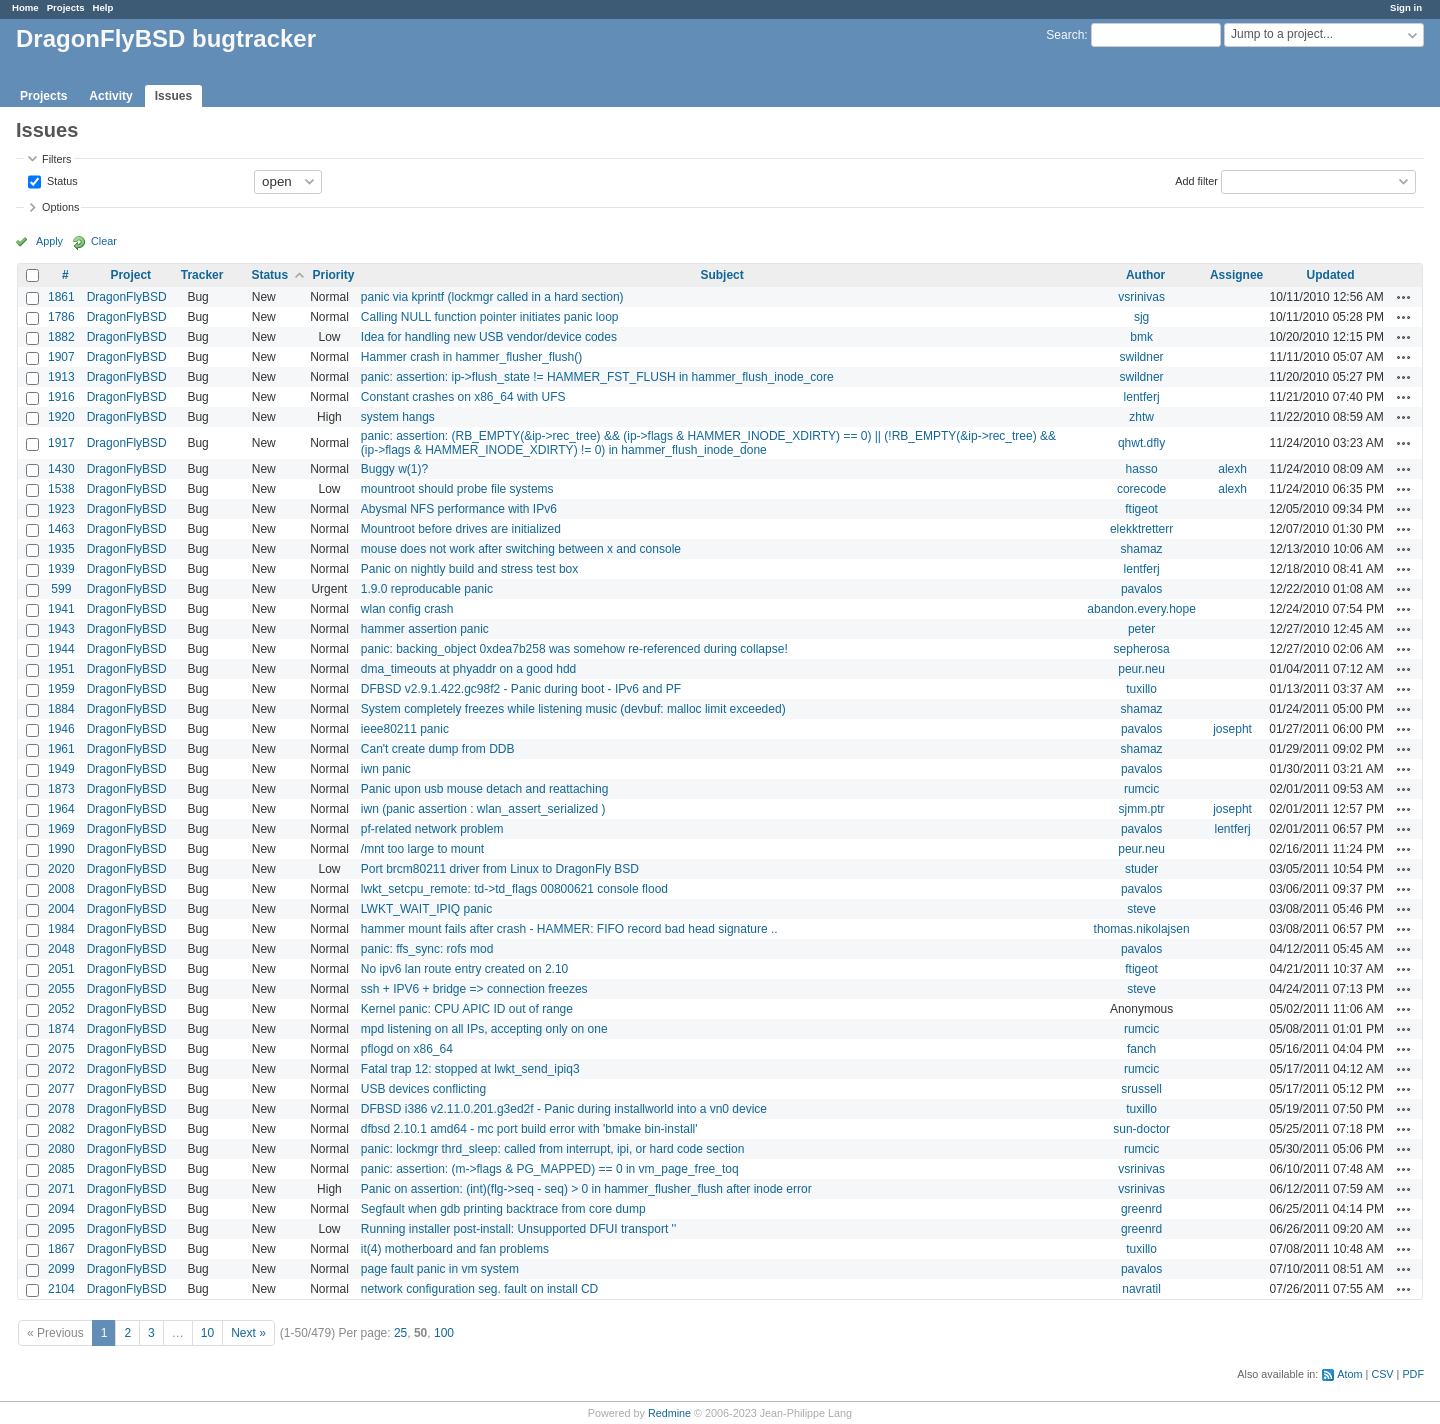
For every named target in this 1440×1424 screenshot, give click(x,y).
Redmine (669, 1413)
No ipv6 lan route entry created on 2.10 (464, 969)
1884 (61, 709)
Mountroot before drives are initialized (461, 529)
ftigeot (1141, 509)
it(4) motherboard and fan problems (455, 1249)
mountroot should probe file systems (457, 489)
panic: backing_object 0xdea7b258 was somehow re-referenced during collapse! (574, 649)
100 (444, 1333)
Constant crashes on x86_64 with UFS (463, 397)
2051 (61, 969)
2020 (61, 869)
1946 (61, 729)
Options (60, 207)
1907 (61, 357)
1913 (61, 377)
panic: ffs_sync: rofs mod (427, 949)
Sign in (1406, 7)
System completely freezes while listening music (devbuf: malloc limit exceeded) (573, 709)
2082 (61, 1129)
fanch (1141, 1049)
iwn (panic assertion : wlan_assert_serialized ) (483, 809)
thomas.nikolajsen (1142, 929)
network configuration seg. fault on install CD (479, 1289)
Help (103, 7)
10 (207, 1333)
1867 (61, 1249)
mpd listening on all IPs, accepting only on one (484, 1029)
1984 (61, 929)
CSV (1382, 1374)
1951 (61, 669)
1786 (61, 317)
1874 (61, 1029)
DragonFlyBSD (127, 297)
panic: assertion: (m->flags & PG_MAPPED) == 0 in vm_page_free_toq (550, 1169)
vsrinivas (1141, 297)
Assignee (1236, 275)
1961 (61, 749)
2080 (61, 1149)
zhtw (1141, 417)
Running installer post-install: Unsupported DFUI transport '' (518, 1229)
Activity (110, 96)
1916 (61, 397)
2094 (61, 1209)
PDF (1413, 1374)
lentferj (1142, 397)
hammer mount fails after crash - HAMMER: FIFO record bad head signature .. (569, 929)
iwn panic (386, 769)
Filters (56, 159)
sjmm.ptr (1142, 809)
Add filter (1196, 180)
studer (1141, 869)
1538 (61, 489)
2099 (61, 1269)
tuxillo (1141, 689)
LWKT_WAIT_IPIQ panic (426, 909)
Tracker (202, 275)
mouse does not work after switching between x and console (521, 549)
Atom (1349, 1374)
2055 (61, 989)
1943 (61, 629)
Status (61, 180)
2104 (61, 1289)
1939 (61, 569)
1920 (61, 417)
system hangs (398, 417)
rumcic (1141, 789)
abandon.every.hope (1141, 609)
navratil (1141, 1289)
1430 (61, 469)
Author (1145, 275)
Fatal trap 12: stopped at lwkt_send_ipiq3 (470, 1069)
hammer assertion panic (425, 629)
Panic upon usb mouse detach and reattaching (485, 789)
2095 (61, 1229)
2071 (61, 1189)
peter (1141, 629)
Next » (248, 1333)
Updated (1331, 275)
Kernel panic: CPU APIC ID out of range (467, 1009)
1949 (61, 769)
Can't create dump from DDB (438, 749)
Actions (1404, 297)
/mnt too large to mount (422, 849)
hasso (1142, 469)
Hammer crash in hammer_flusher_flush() (471, 357)
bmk (1141, 337)
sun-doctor (1141, 1129)
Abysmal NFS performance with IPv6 (459, 509)
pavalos (1141, 589)
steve (1141, 909)
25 (400, 1333)
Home (25, 7)
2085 (61, 1169)
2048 (61, 949)
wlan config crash (407, 609)
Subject (721, 275)
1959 (61, 689)
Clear (104, 241)
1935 (61, 549)
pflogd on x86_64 (407, 1049)
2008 (61, 889)
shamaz (1142, 549)
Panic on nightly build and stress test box (469, 569)
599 (61, 589)
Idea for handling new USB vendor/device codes (489, 337)
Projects (66, 7)
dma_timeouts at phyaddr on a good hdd (468, 669)
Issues (173, 96)
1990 (61, 849)
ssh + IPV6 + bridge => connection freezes (474, 989)
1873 (61, 789)
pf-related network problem (432, 829)
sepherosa (1142, 649)
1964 (61, 809)
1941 (61, 609)
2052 (61, 1009)
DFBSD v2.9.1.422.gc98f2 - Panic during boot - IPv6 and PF (521, 689)
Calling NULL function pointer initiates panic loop (490, 317)
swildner (1142, 357)
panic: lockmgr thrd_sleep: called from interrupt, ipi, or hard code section (553, 1149)
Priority (333, 275)
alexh (1232, 469)
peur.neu (1141, 669)
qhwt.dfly (1141, 443)
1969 (61, 829)
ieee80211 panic (405, 729)
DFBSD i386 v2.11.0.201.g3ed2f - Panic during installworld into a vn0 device (564, 1109)
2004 (61, 909)
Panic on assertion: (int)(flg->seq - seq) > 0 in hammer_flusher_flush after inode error (586, 1189)
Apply (49, 241)
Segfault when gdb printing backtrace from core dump (503, 1209)
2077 (61, 1089)
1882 (61, 337)
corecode (1141, 489)
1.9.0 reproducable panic (427, 589)
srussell (1141, 1089)
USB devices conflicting (423, 1089)
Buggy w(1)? (394, 469)
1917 (61, 443)
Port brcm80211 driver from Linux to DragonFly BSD (500, 869)
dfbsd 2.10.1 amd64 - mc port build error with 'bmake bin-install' (529, 1129)
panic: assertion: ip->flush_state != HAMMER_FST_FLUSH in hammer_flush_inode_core (597, 377)
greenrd (1141, 1209)
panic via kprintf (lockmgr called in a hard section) (492, 297)
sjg (1141, 317)
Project (130, 275)
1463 (61, 529)
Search (1065, 35)
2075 (61, 1049)
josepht (1232, 729)
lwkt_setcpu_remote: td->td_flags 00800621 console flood (514, 889)
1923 (61, 509)
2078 (61, 1109)
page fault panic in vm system (440, 1269)
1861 (61, 297)
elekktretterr (1141, 529)
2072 (61, 1069)
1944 (61, 649)
